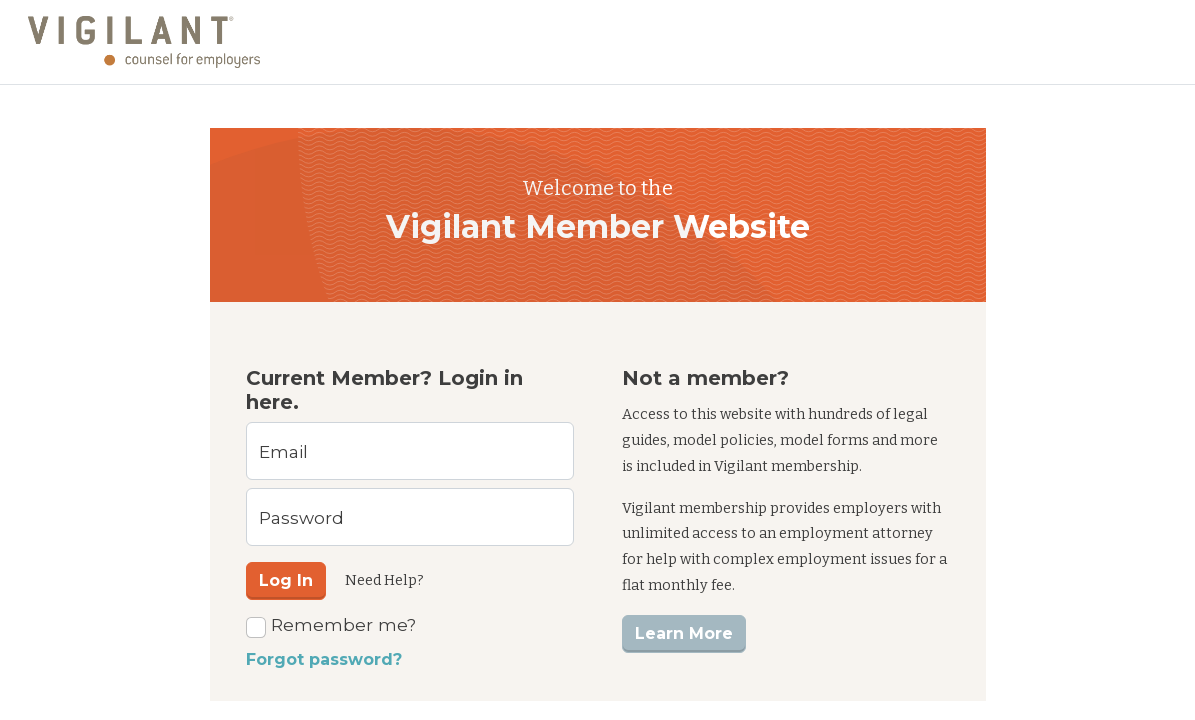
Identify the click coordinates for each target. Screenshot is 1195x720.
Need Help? (384, 580)
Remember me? (331, 626)
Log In (286, 580)
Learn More (684, 633)
